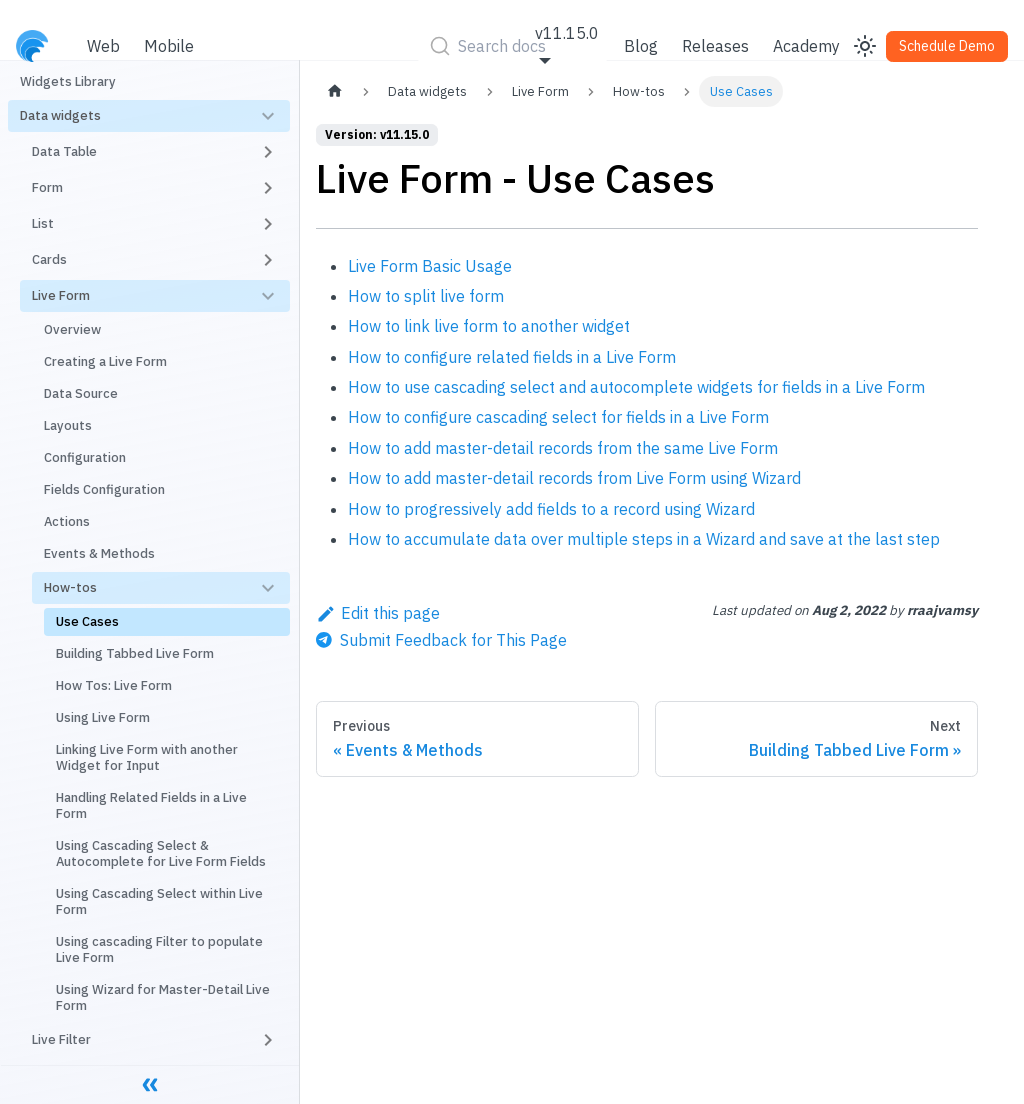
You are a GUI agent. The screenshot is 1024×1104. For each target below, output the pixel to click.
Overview (72, 329)
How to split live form (426, 296)
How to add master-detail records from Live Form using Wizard (574, 478)
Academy (806, 46)
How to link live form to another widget (489, 326)
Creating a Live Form (105, 361)
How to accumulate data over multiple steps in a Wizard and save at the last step (644, 539)
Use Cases (87, 621)
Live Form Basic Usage (430, 266)
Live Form (61, 295)
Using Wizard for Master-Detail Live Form (163, 997)
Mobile (169, 46)
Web (103, 46)
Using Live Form (103, 717)
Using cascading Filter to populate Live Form (159, 949)
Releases (715, 46)
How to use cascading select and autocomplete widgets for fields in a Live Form (636, 387)
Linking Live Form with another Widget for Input (147, 757)
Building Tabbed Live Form (135, 653)
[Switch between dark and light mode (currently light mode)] (865, 46)
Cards (49, 259)
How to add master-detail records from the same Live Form (563, 448)
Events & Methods (99, 553)
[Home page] (335, 91)
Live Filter (61, 1039)
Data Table (64, 151)
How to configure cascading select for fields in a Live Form (558, 417)
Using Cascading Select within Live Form (159, 901)
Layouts (68, 425)
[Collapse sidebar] (150, 1084)
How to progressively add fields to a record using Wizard (551, 509)
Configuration (85, 457)
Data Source (81, 393)
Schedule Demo (947, 46)
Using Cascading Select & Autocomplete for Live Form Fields (161, 853)
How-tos (70, 587)
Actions (67, 521)
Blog (641, 46)
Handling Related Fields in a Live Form (151, 805)
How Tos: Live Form (114, 685)
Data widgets (60, 115)
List (43, 223)
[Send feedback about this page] (441, 640)
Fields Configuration (104, 489)
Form (47, 187)
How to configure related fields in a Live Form (512, 357)
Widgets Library (68, 81)
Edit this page (378, 613)
